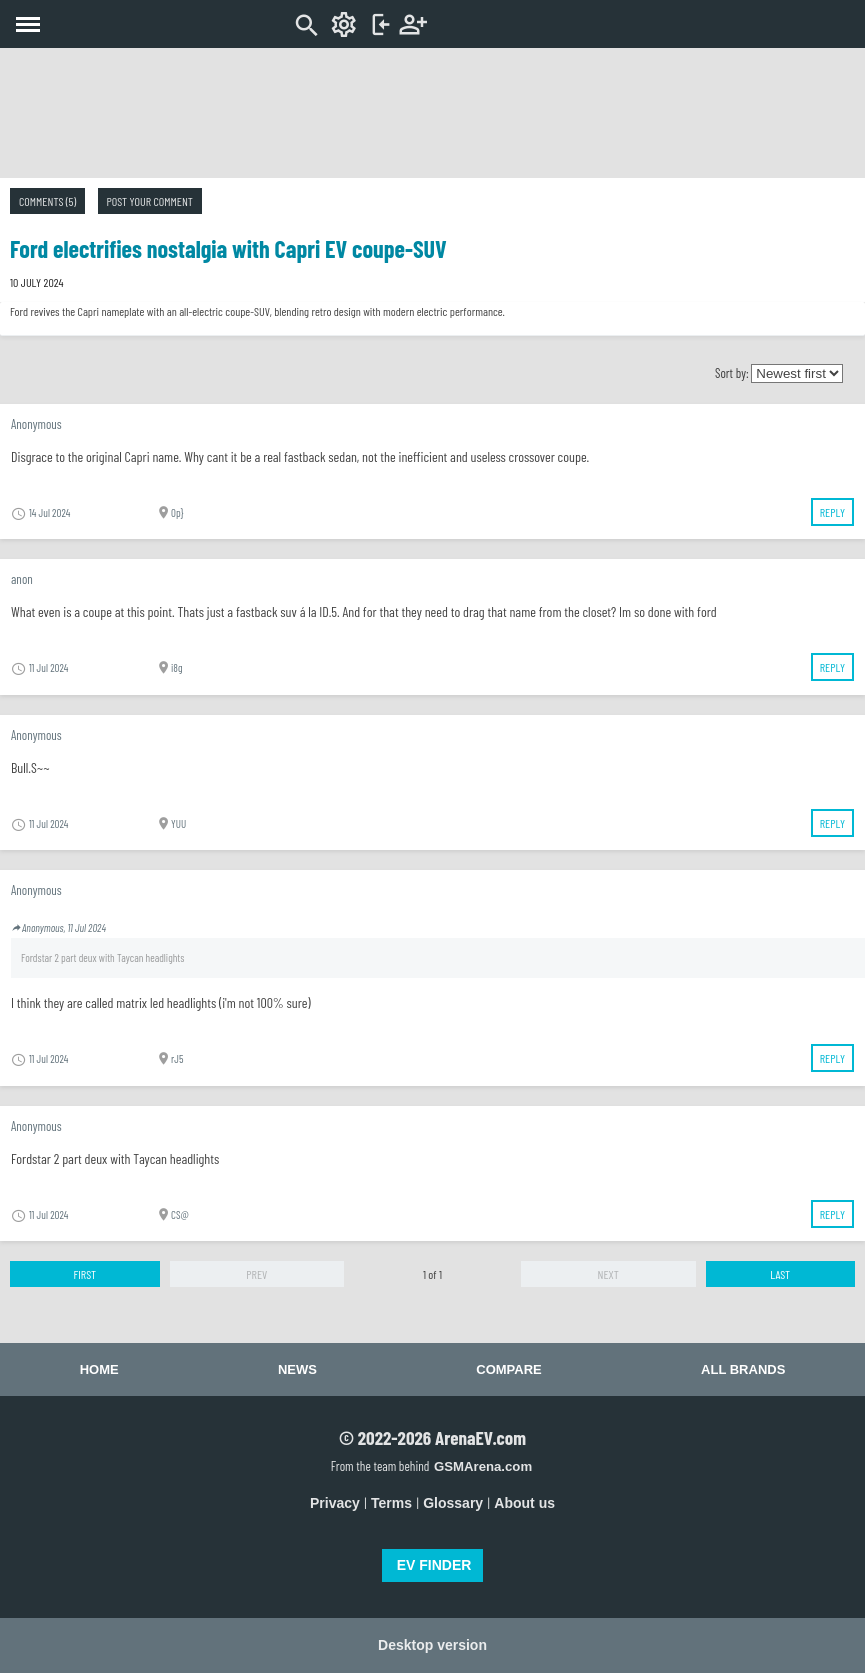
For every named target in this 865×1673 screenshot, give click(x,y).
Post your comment (150, 201)
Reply (832, 512)
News (297, 1369)
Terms (391, 1503)
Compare (508, 1369)
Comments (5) (47, 201)
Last (780, 1274)
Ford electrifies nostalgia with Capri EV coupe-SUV (228, 248)
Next (608, 1274)
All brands (743, 1369)
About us (524, 1503)
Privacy (335, 1503)
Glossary (453, 1503)
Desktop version (432, 1645)
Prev (256, 1274)
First (84, 1274)
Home (99, 1369)
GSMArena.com (483, 1466)
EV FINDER (434, 1565)
